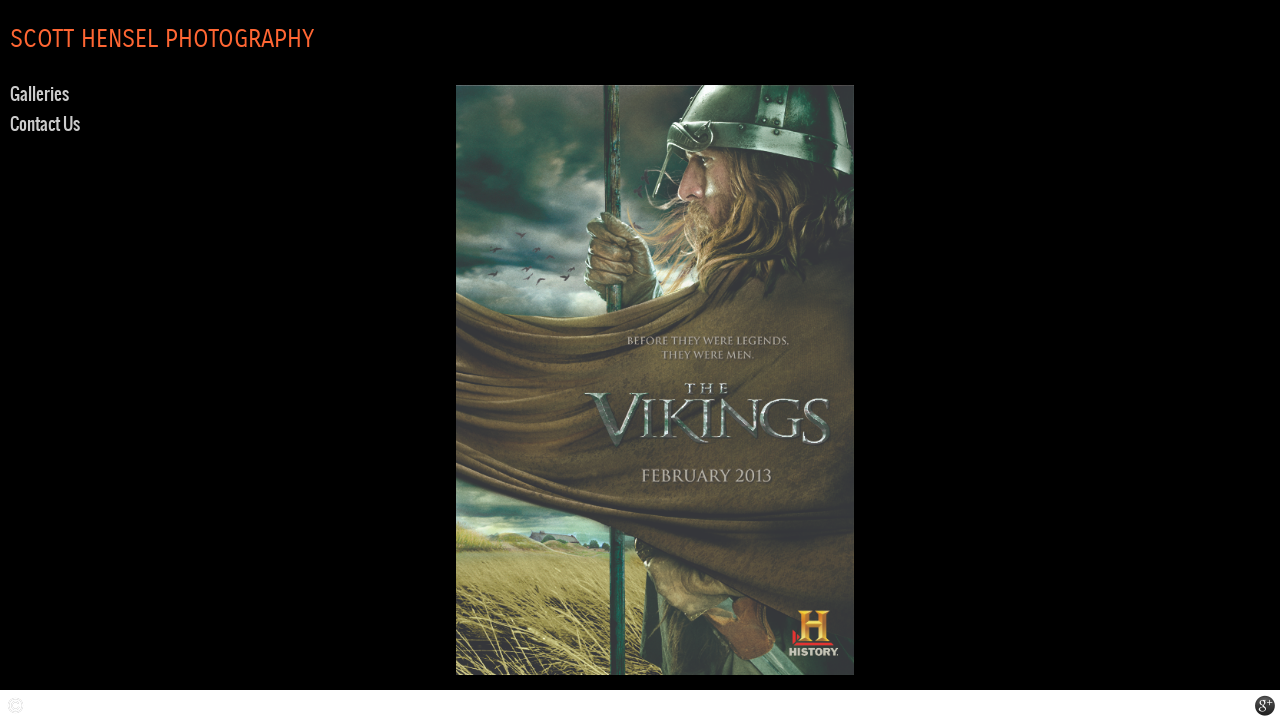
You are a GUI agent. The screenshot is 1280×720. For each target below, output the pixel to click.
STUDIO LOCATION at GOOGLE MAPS (1265, 705)
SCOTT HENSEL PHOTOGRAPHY (162, 40)
